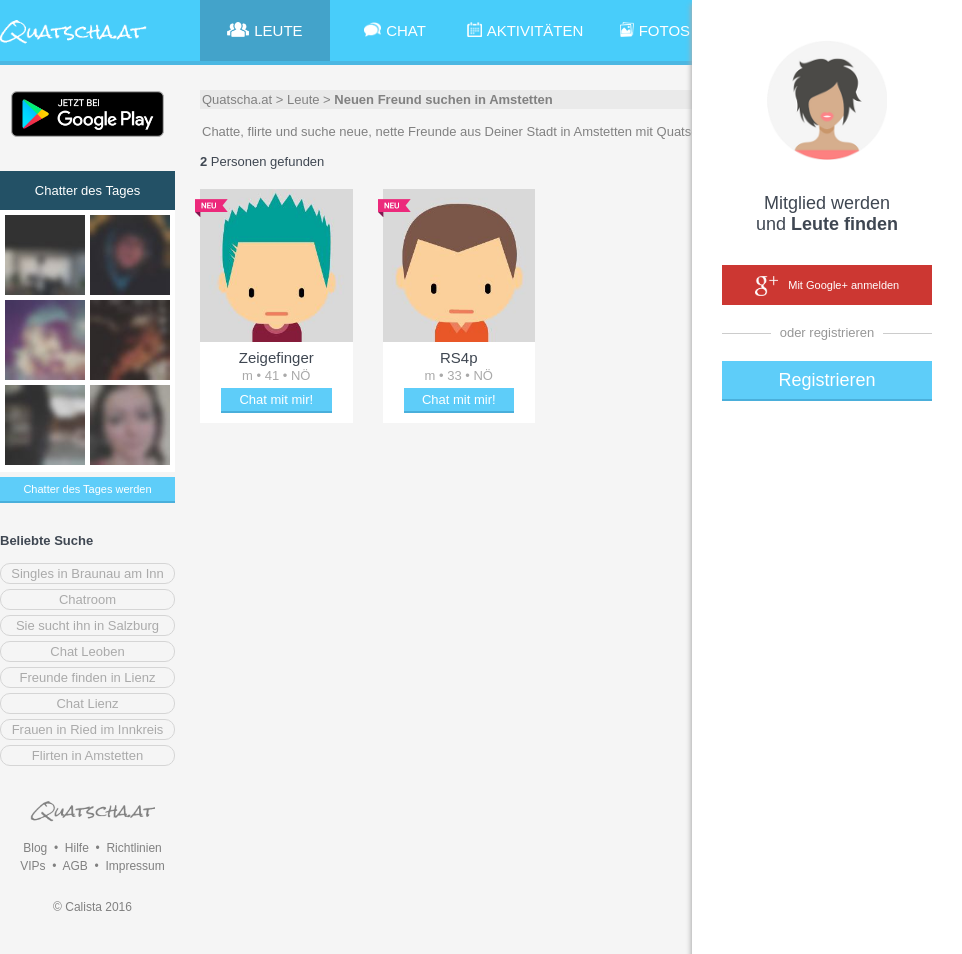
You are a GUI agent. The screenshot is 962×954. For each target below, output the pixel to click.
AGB (74, 866)
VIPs (32, 866)
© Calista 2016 (92, 907)
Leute (303, 99)
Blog (35, 848)
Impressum (134, 866)
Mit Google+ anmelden (827, 286)
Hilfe (77, 848)
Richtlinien (133, 848)
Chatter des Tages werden (87, 489)
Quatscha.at (237, 99)
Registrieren (826, 380)
